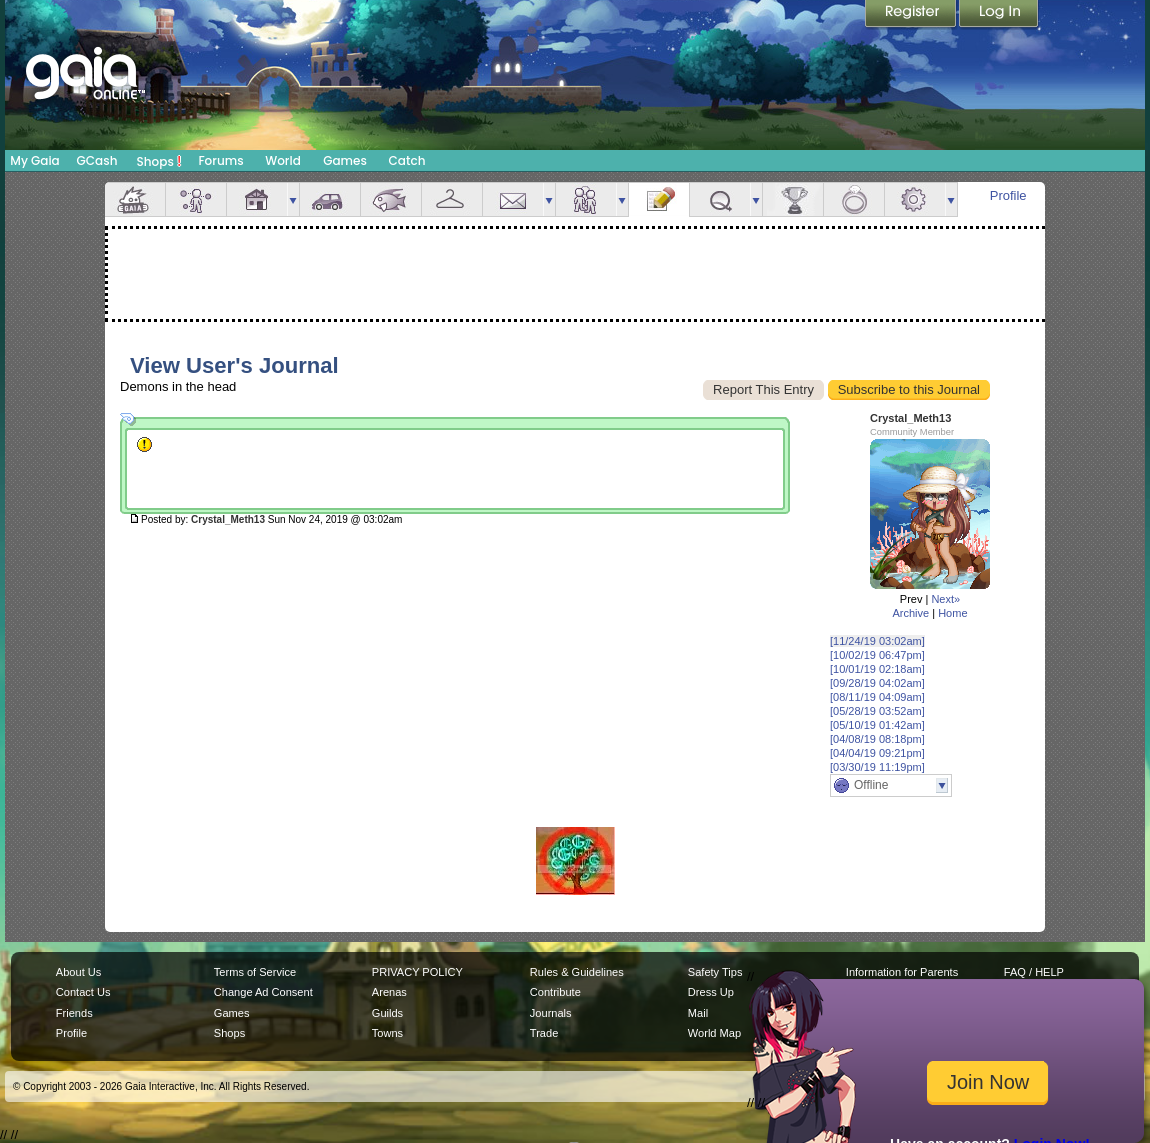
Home (952, 613)
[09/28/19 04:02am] (877, 683)
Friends (586, 199)
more (293, 199)
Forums (220, 160)
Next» (945, 599)
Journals (551, 1013)
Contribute (555, 992)
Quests (720, 199)
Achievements (793, 199)
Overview (135, 199)
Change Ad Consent (263, 992)
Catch (407, 160)
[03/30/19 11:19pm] (877, 767)
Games (345, 160)
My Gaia (34, 160)
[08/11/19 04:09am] (877, 697)
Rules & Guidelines (577, 972)
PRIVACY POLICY (417, 972)
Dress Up (711, 992)
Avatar (196, 199)
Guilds (387, 1013)
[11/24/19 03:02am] (877, 641)
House (257, 199)
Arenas (389, 992)
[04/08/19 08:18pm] (877, 739)
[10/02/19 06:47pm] (877, 655)
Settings (915, 199)
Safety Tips (715, 972)
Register (912, 15)
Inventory (452, 199)
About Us (78, 972)
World (283, 160)
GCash (97, 160)
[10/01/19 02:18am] (877, 669)
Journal (659, 199)
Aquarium (391, 199)
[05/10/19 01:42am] (877, 725)
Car (330, 199)
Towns (387, 1033)
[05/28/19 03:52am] (877, 711)
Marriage (854, 199)
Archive (910, 613)
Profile (1008, 195)
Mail (513, 199)
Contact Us (83, 992)
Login (999, 15)
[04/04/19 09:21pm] (877, 753)
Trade (544, 1033)
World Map (714, 1033)
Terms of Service (255, 972)
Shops (159, 161)
